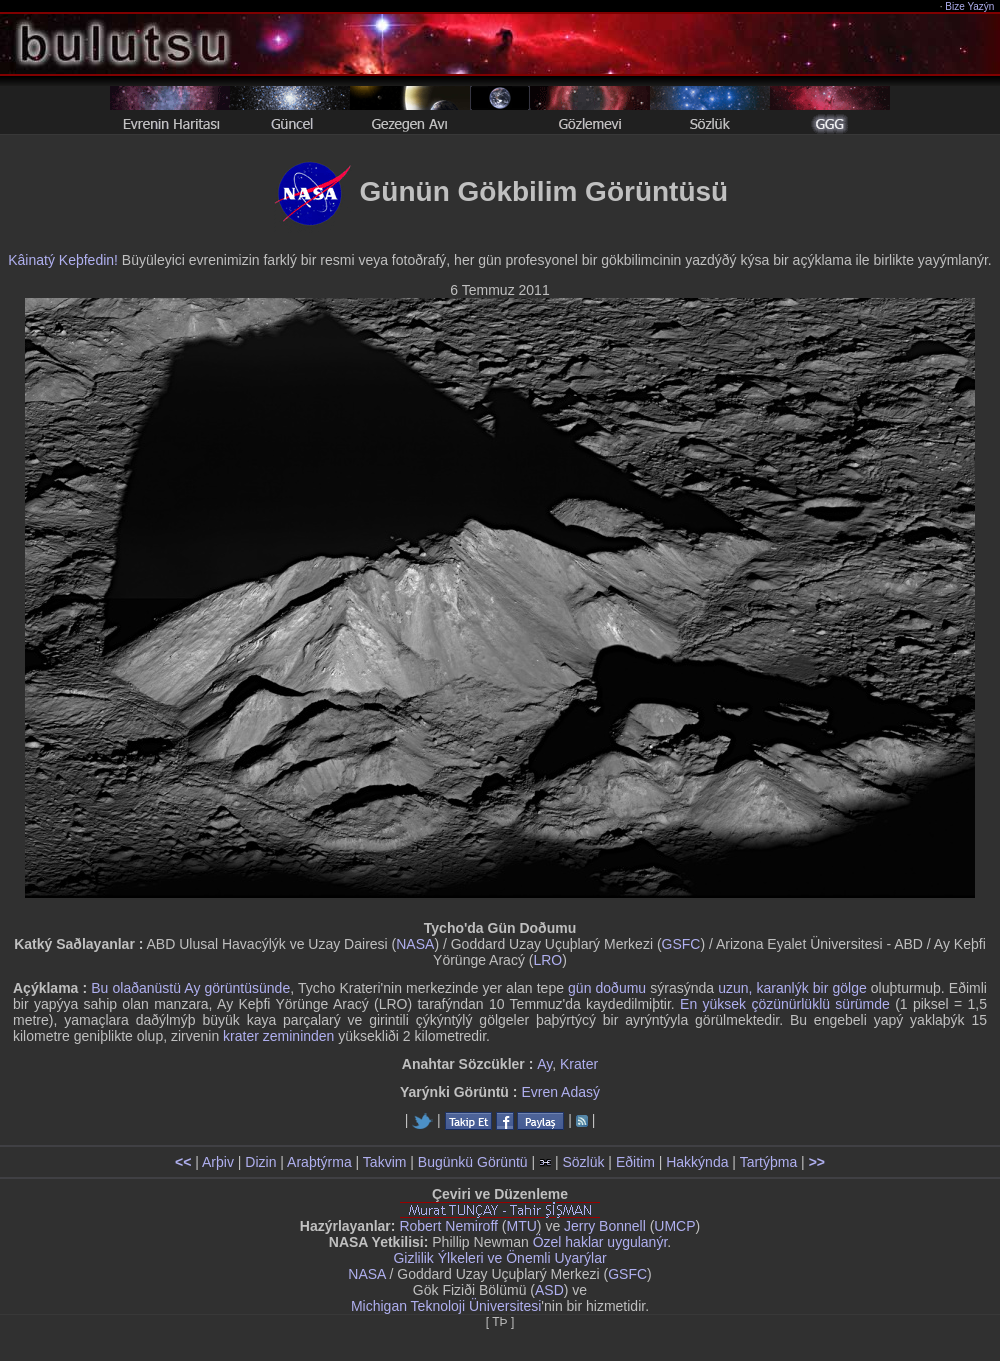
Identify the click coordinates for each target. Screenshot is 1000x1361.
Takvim (385, 1162)
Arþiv (218, 1162)
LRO (547, 960)
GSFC (681, 944)
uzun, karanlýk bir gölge (792, 988)
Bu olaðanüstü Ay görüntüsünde (190, 988)
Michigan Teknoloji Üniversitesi (446, 1306)
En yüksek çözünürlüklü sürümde (785, 1004)
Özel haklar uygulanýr (600, 1242)
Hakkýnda (697, 1162)
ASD (549, 1290)
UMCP (674, 1226)
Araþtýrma (319, 1162)
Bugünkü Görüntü (473, 1162)
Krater (579, 1064)
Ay (544, 1064)
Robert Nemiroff (448, 1226)
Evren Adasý (560, 1092)
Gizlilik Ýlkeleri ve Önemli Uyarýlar (499, 1258)
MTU (522, 1226)
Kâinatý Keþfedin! (63, 260)
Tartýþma (769, 1162)
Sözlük (583, 1162)
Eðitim (635, 1162)
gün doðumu (607, 988)
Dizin (260, 1162)
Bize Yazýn (970, 6)
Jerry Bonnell (605, 1226)
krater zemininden (278, 1036)
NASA (415, 944)
